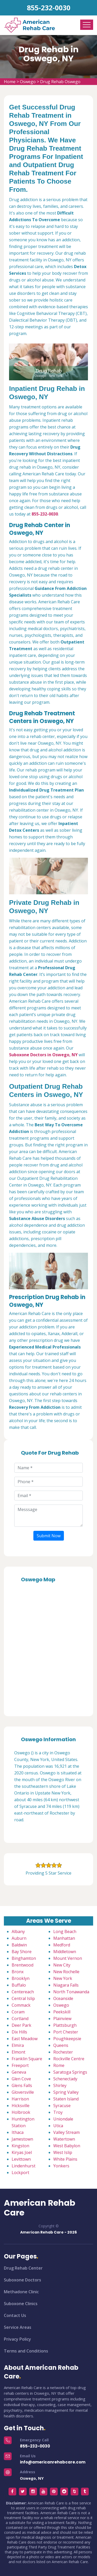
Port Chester (65, 2032)
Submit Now (49, 1536)
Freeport (20, 2065)
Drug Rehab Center (23, 2268)
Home (10, 81)
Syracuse (62, 2105)
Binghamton (24, 1958)
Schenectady (65, 2079)
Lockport (20, 2172)
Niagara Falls (66, 1985)
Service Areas (17, 2327)
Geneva (19, 2072)
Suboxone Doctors (22, 2280)
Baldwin (19, 1945)
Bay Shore (22, 1951)
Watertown (64, 2139)
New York (62, 1978)
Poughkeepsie (67, 2038)
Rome (58, 2065)
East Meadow (25, 2038)
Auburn (19, 1938)
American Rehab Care (39, 2208)
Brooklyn (20, 1978)
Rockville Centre (68, 2059)
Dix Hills (19, 2032)
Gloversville (23, 2092)
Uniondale (63, 2119)
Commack (21, 2005)
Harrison (20, 2099)
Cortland (20, 2018)
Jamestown (22, 2139)
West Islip (62, 2152)
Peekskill (61, 2012)
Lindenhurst (23, 2166)
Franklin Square (27, 2059)
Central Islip (23, 1998)
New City (61, 1965)
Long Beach (64, 1931)
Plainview (62, 2018)
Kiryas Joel (22, 2152)
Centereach (23, 1992)
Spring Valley (66, 2092)
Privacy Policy (17, 2339)
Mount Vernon (67, 1958)
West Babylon (66, 2146)
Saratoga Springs (70, 2072)
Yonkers (61, 2166)
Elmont (18, 2052)
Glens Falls (22, 2085)
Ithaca (18, 2132)
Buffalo (19, 1985)
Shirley (59, 2085)
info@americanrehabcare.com (52, 2462)
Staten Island (66, 2099)
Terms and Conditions (26, 2351)
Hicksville (20, 2105)
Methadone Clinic (21, 2292)
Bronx (18, 1971)
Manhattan (64, 1938)
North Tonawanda (71, 1992)
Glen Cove (21, 2079)
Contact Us (15, 2315)
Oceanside (63, 1998)
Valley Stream (66, 2132)
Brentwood (22, 1965)
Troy (58, 2112)
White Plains (65, 2159)
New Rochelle (66, 1971)
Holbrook (21, 2112)
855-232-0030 (48, 7)
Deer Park (21, 2025)
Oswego (28, 81)
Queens (60, 2045)
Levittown (21, 2159)
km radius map (48, 1647)
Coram (18, 2012)
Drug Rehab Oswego (60, 81)
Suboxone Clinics (21, 2303)
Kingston (20, 2146)
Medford (61, 1945)
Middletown (64, 1951)
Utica (58, 2125)
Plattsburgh (65, 2025)
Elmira (18, 2045)
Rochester (63, 2052)
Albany (18, 1931)
